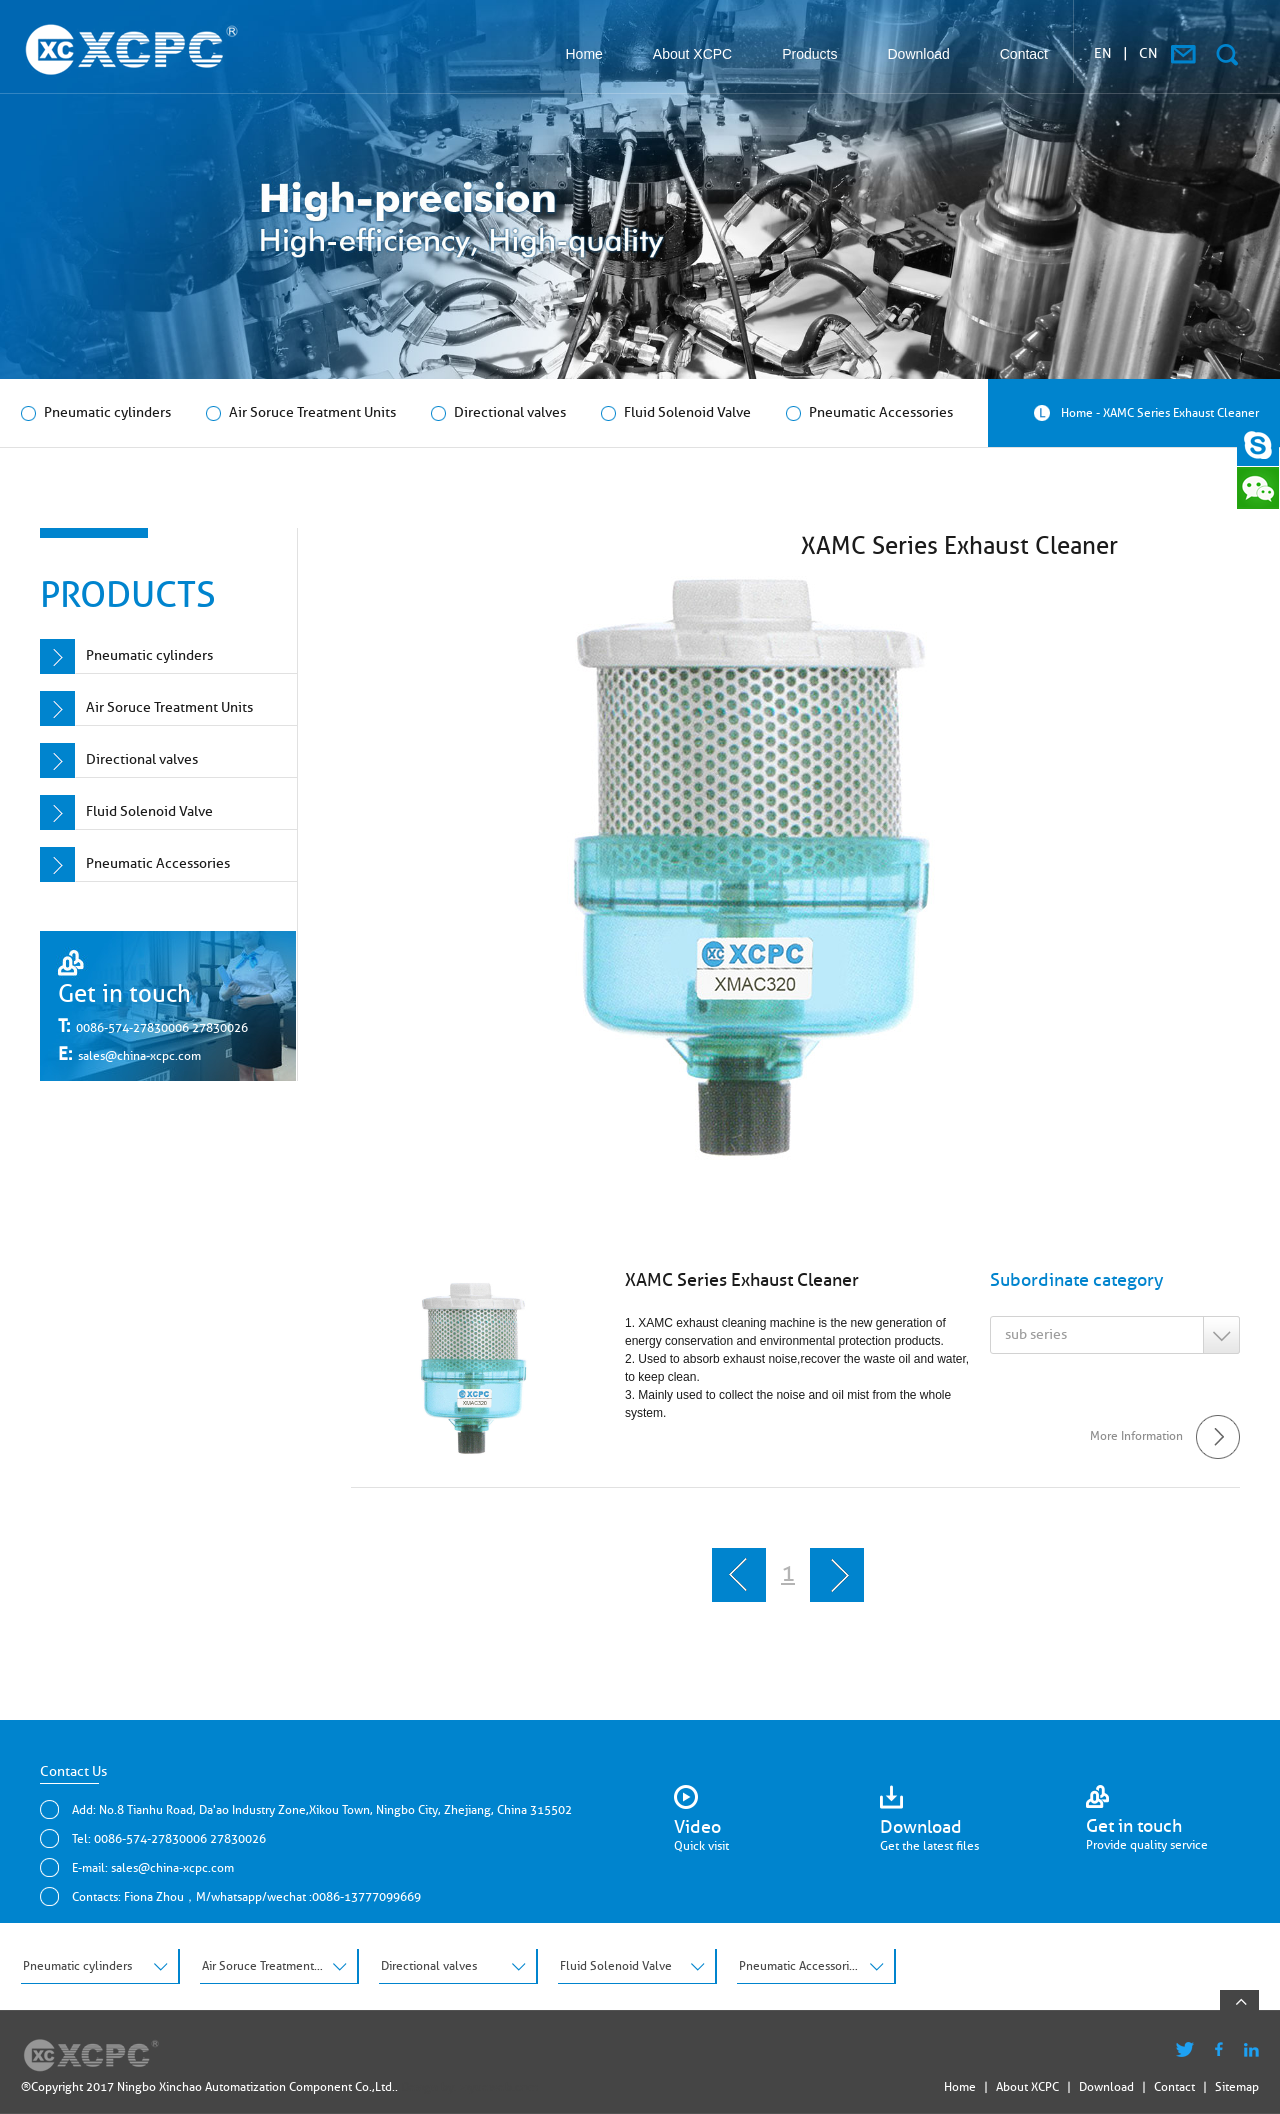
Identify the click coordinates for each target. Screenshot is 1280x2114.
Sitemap (1237, 2086)
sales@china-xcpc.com (139, 1055)
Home (584, 54)
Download (918, 54)
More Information (1165, 1435)
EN (1103, 53)
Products (809, 54)
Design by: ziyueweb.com (469, 2086)
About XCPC (692, 54)
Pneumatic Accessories (869, 412)
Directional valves (498, 412)
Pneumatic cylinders (96, 412)
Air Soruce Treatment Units (301, 412)
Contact (1024, 54)
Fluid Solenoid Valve (676, 412)
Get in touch (124, 993)
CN (1148, 53)
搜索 (1227, 55)
